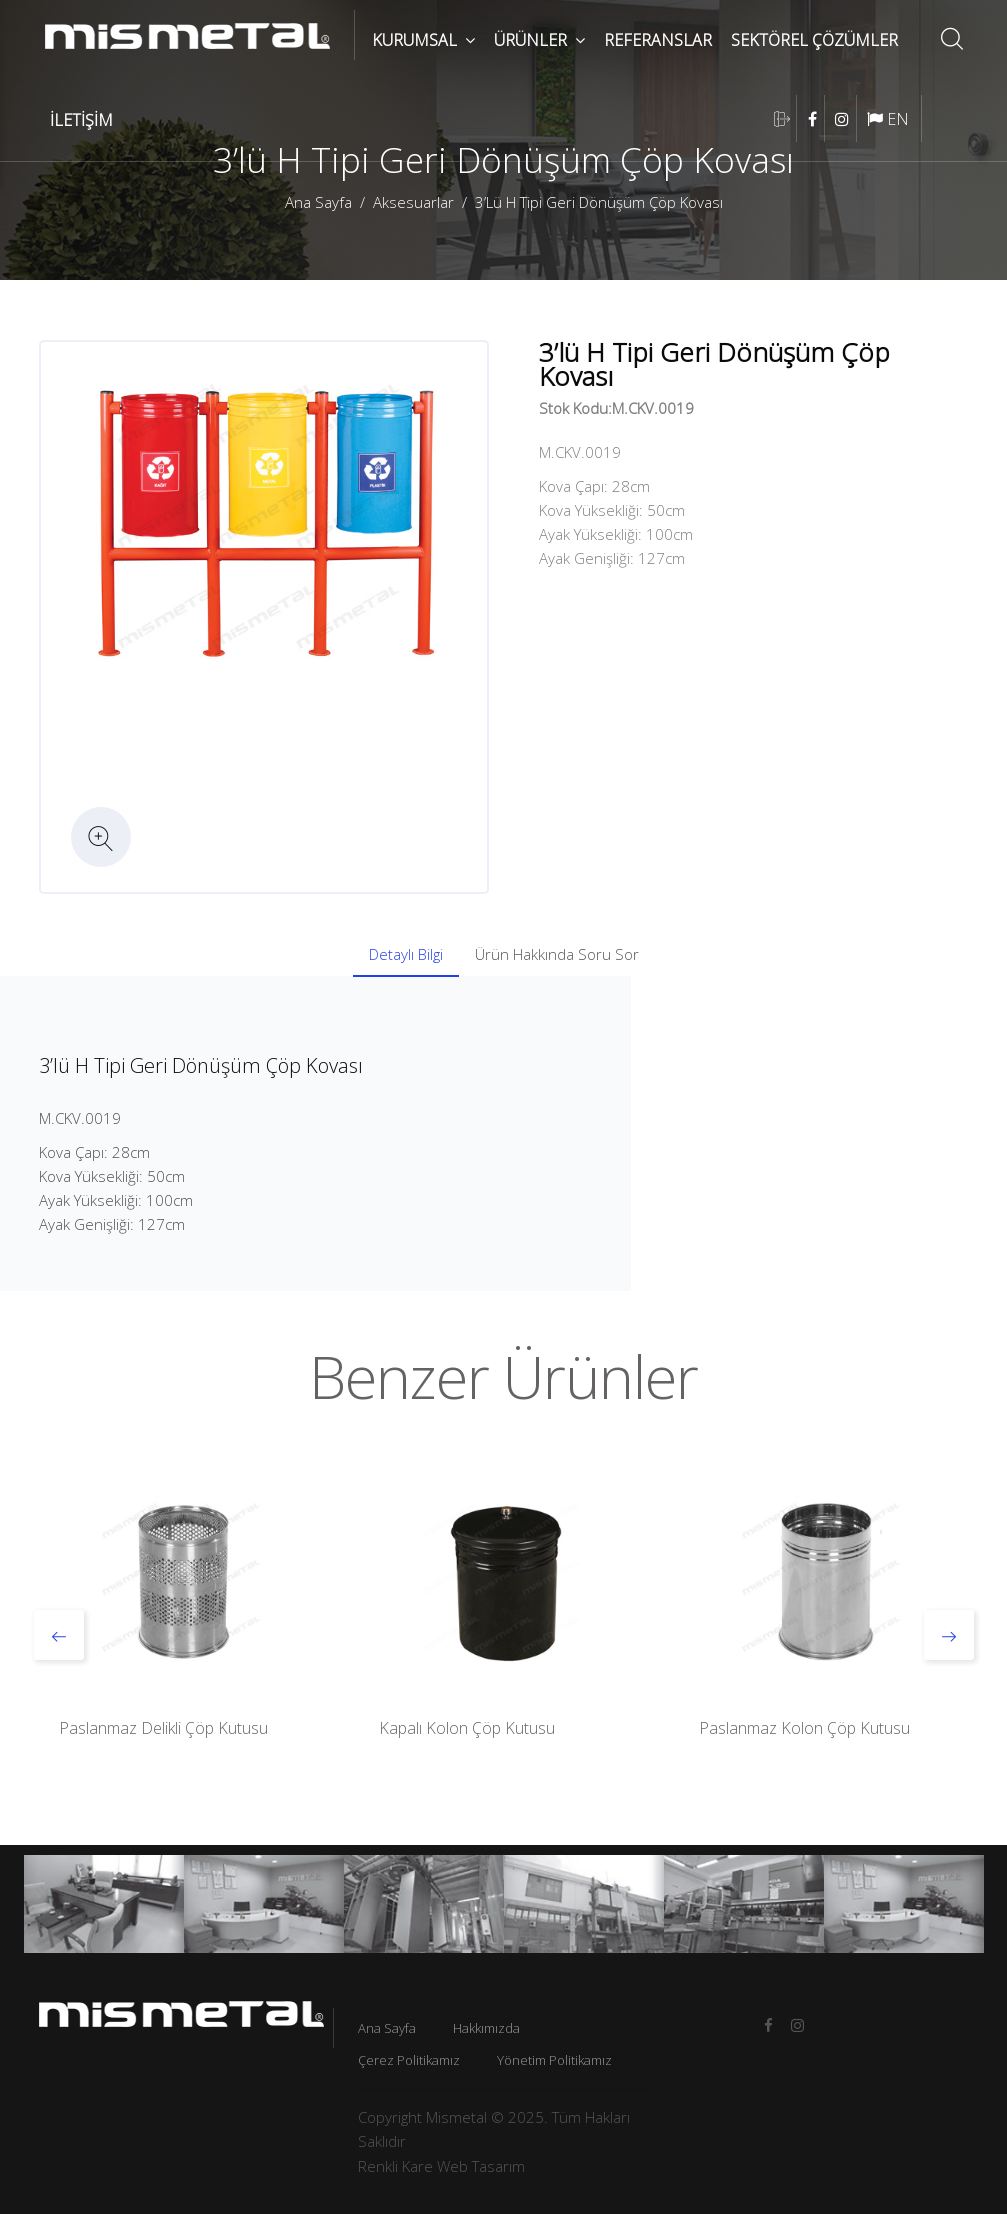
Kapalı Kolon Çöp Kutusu (467, 1728)
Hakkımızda (486, 2028)
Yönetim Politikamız (554, 2060)
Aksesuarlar (413, 202)
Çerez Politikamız (409, 2060)
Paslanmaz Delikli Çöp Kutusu (163, 1728)
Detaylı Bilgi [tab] (406, 954)
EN (888, 119)
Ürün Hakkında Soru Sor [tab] (557, 954)
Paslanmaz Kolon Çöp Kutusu (804, 1728)
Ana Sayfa (318, 202)
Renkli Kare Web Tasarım (441, 2166)
